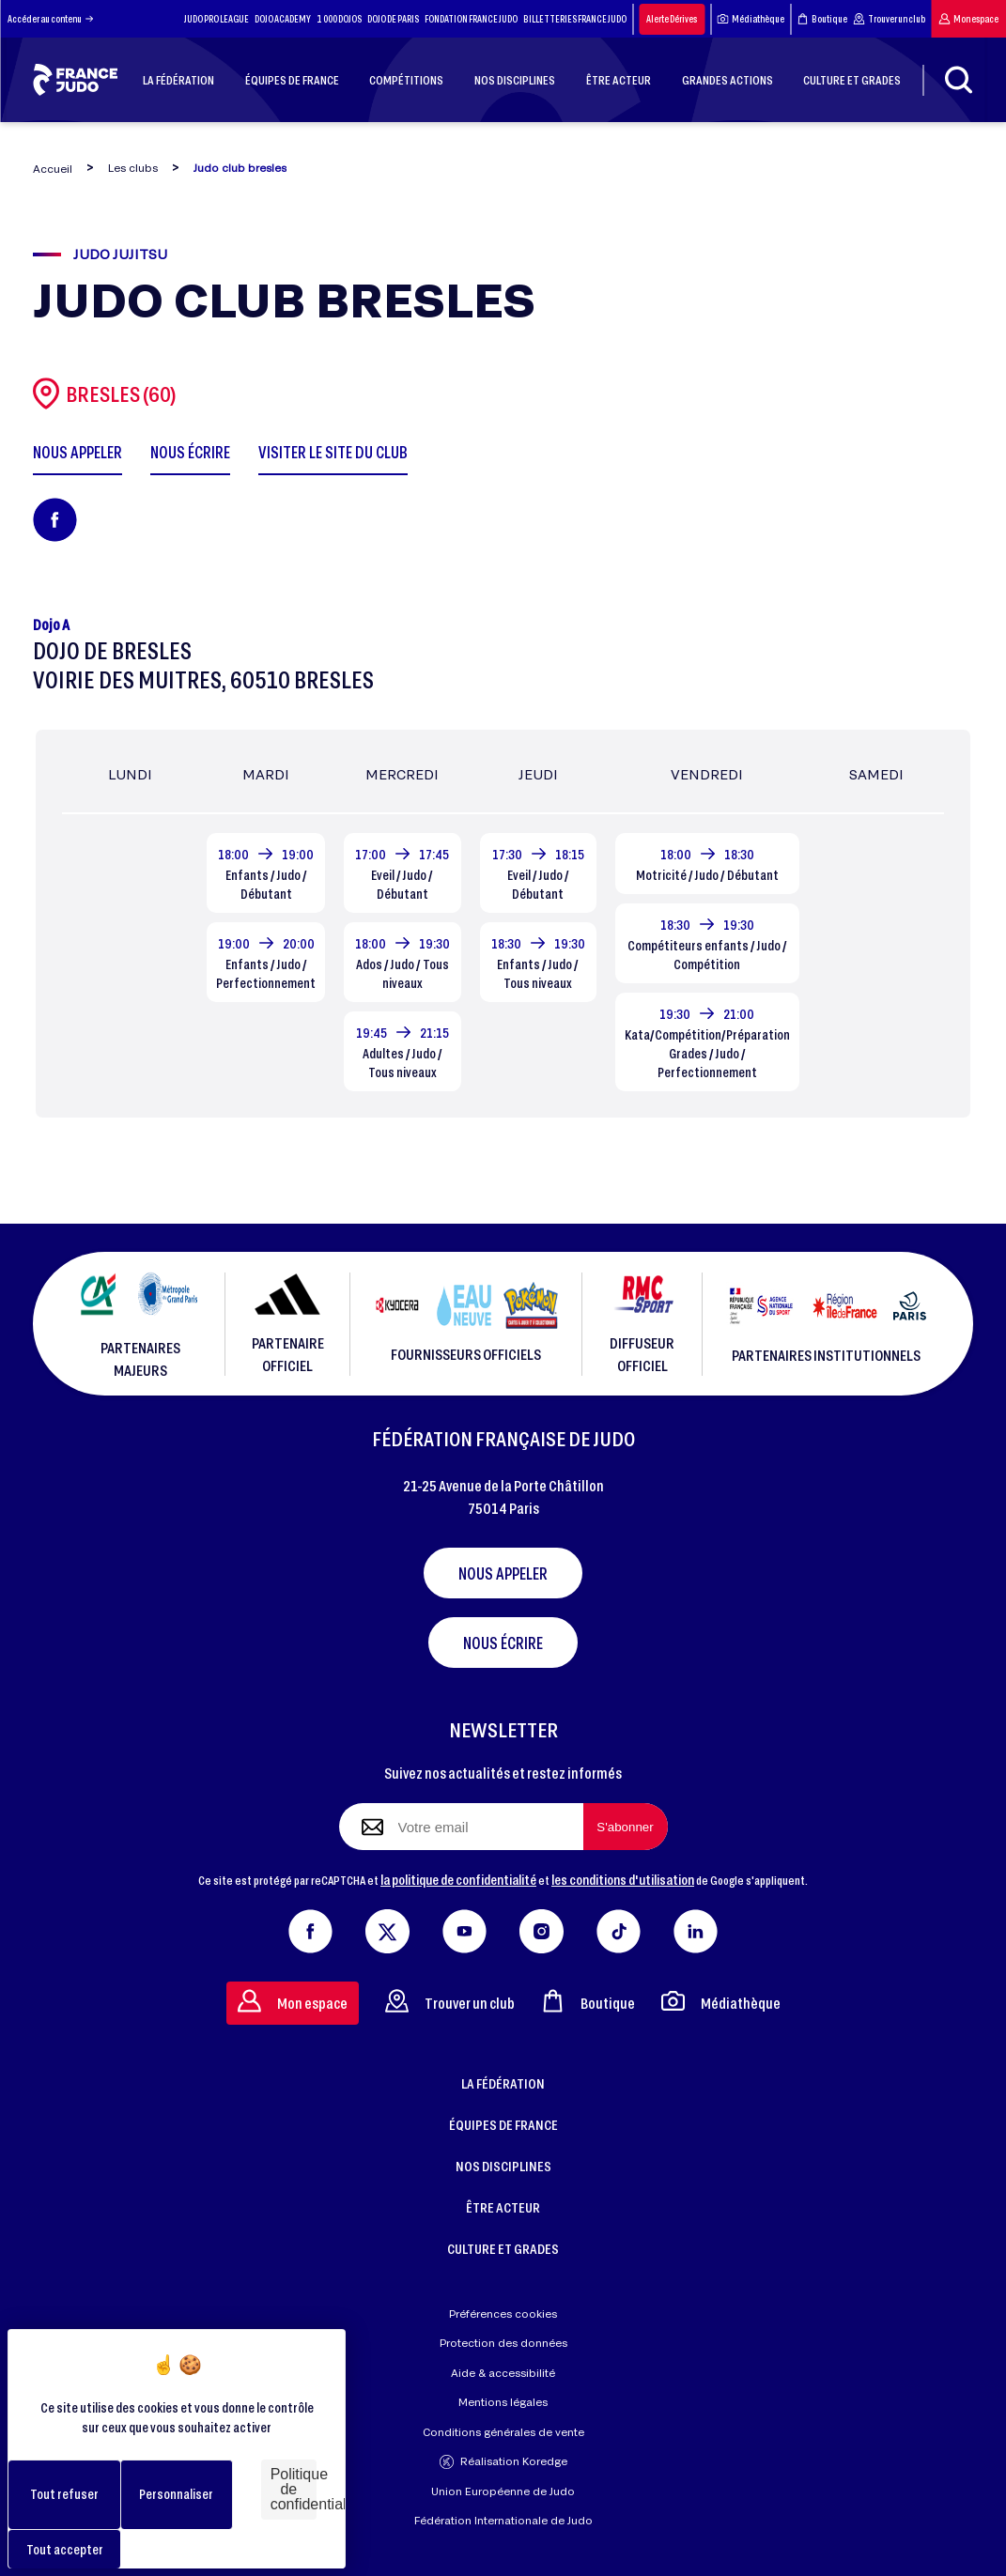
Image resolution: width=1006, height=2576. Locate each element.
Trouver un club (889, 18)
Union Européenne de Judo (503, 2491)
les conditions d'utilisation (622, 1879)
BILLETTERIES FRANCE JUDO (575, 18)
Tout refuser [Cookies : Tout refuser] (64, 2494)
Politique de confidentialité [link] (294, 2489)
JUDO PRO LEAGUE (216, 18)
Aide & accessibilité (503, 2373)
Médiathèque (750, 18)
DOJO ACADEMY (283, 18)
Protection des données (503, 2343)
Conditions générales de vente (503, 2432)
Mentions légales (503, 2402)
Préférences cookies (503, 2313)
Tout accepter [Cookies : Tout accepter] (64, 2549)
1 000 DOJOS (339, 18)
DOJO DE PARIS (393, 18)
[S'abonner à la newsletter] (625, 1826)
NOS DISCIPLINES (503, 2165)
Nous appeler (503, 1573)
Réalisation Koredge (503, 2462)
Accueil (52, 168)
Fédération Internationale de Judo (503, 2520)
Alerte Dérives (671, 18)
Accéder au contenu (50, 18)
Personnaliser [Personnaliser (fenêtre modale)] (176, 2494)
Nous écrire (503, 1642)
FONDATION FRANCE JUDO (471, 18)
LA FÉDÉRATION (503, 2083)
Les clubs (133, 167)
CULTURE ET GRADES (503, 2248)
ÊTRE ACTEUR (503, 2206)
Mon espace (968, 18)
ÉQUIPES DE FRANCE (503, 2124)
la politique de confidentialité (458, 1879)
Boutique (822, 18)
